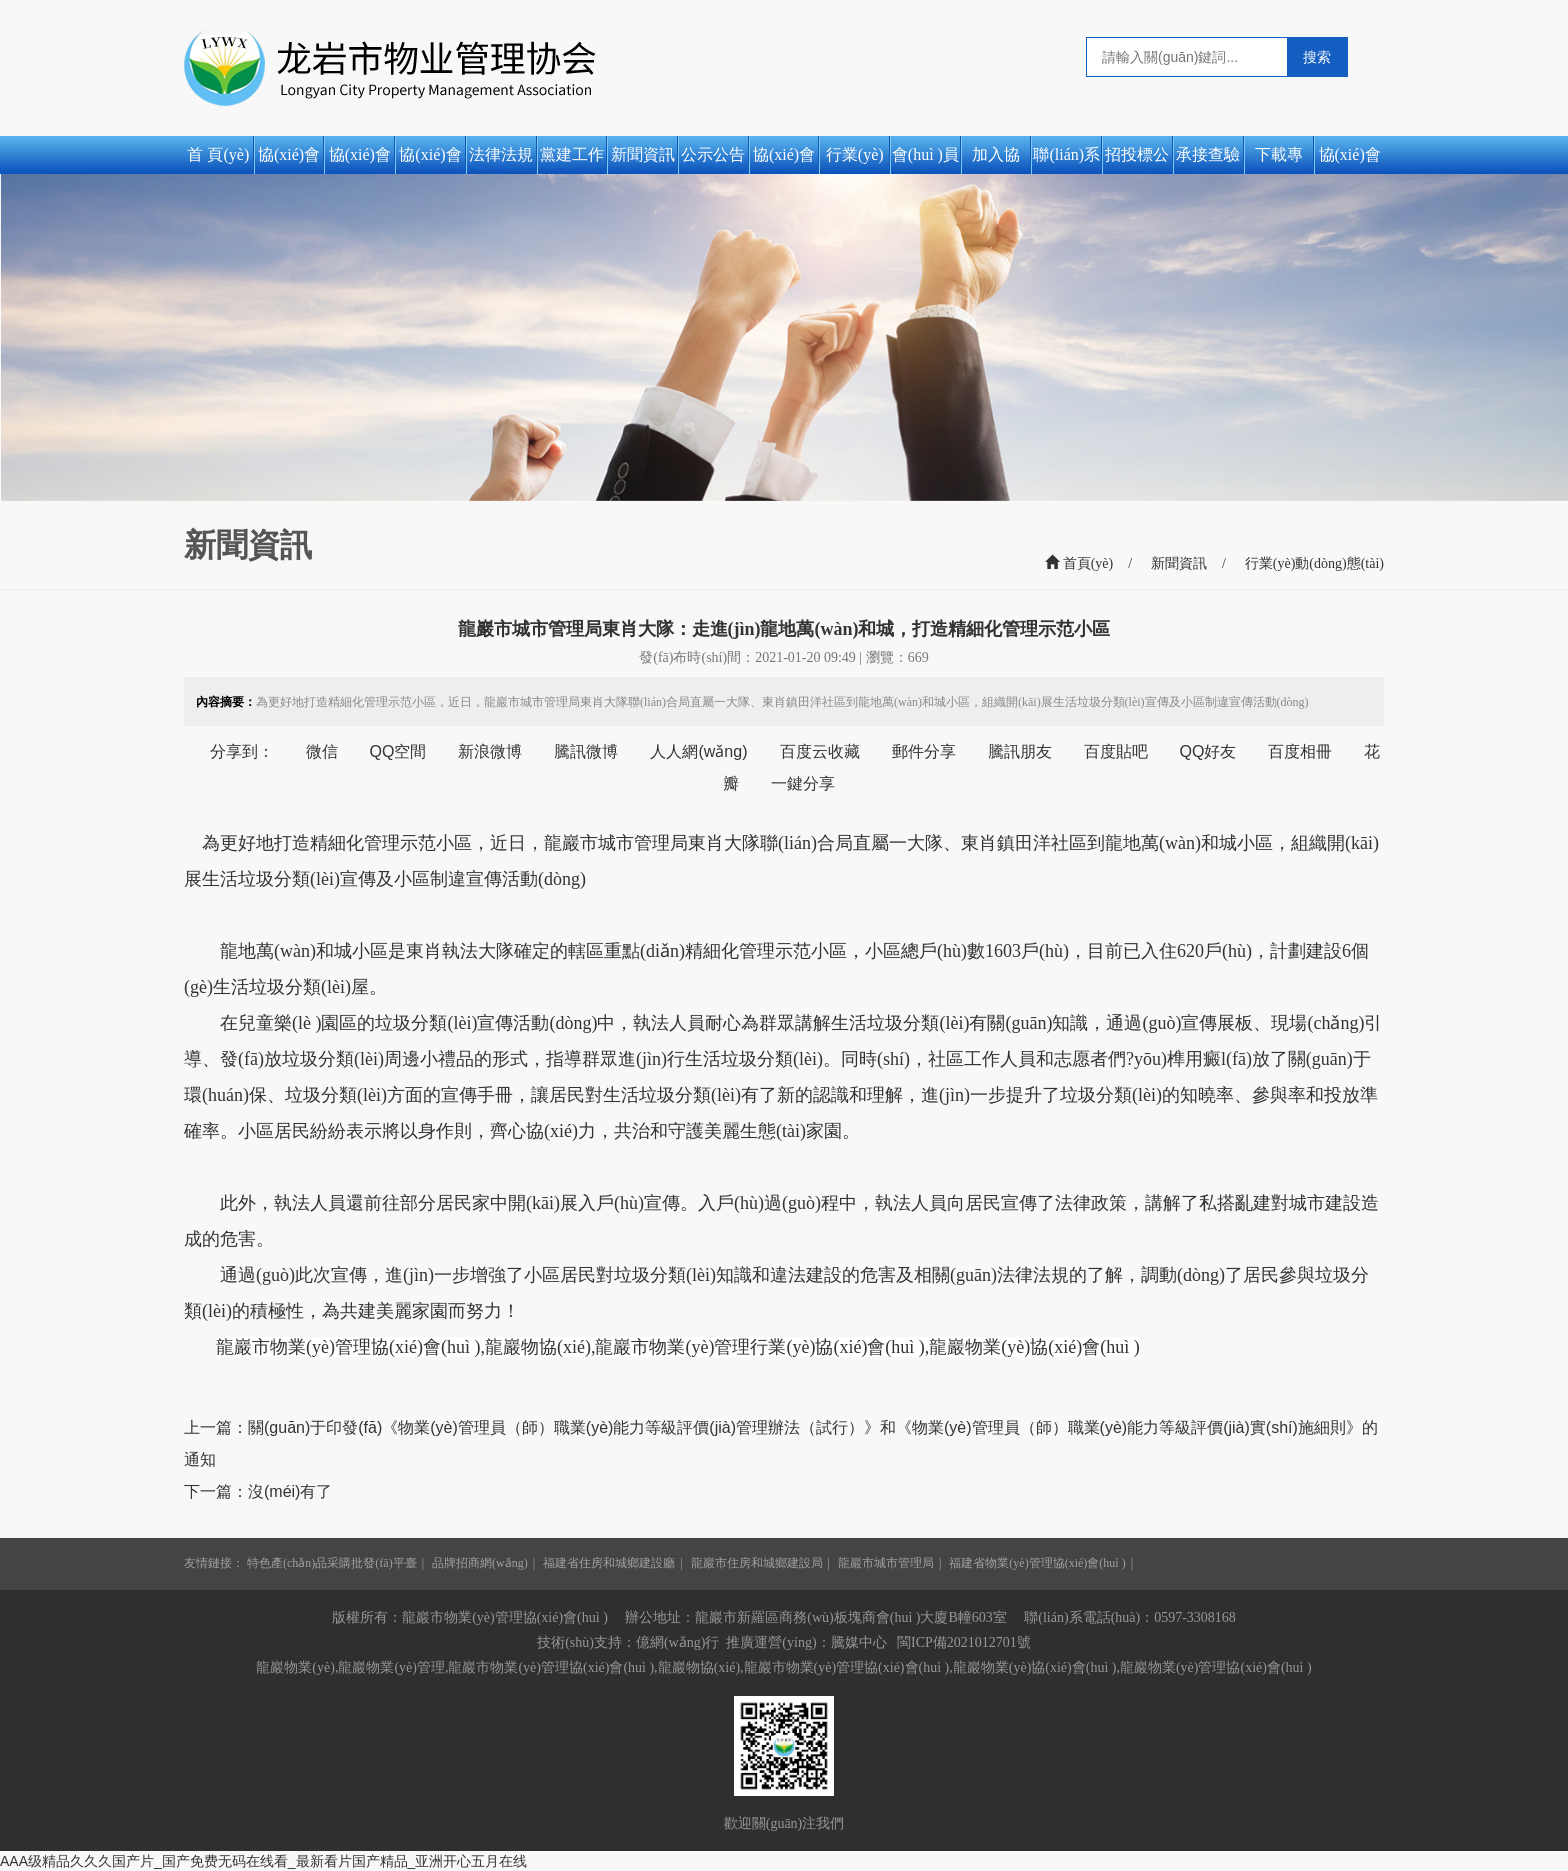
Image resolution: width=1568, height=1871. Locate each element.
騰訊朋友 (1020, 751)
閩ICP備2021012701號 (964, 1642)
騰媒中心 (859, 1642)
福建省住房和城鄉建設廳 (609, 1563)
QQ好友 (1208, 751)
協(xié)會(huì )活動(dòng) (1349, 160)
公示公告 (713, 154)
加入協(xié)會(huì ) (996, 160)
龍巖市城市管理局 (886, 1563)
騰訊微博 (586, 751)
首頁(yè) (1079, 563)
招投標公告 (1137, 160)
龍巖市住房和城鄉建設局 (757, 1563)
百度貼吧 (1116, 751)
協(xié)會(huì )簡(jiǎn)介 (360, 160)
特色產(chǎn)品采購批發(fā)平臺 (332, 1563)
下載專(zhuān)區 (1278, 160)
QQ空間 (398, 751)
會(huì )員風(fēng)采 (925, 160)
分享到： (242, 751)
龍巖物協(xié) (538, 1347)
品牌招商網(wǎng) (480, 1563)
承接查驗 (1208, 154)
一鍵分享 (803, 783)
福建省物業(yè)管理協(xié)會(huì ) (1037, 1563)
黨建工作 (572, 154)
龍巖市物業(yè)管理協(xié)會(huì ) (348, 1347)
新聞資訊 (643, 154)
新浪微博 (490, 751)
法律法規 (501, 154)
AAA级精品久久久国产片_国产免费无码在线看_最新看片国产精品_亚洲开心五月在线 (263, 1861)
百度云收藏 (820, 751)
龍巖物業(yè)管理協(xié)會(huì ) (1216, 1667)
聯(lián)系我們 (1066, 160)
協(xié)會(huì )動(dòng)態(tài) (784, 160)
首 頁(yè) (218, 154)
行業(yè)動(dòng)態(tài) (854, 160)
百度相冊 (1300, 751)
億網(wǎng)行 (677, 1642)
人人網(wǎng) (698, 751)
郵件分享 (924, 751)
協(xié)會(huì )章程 (430, 160)
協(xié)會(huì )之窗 (289, 160)
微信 (322, 751)
